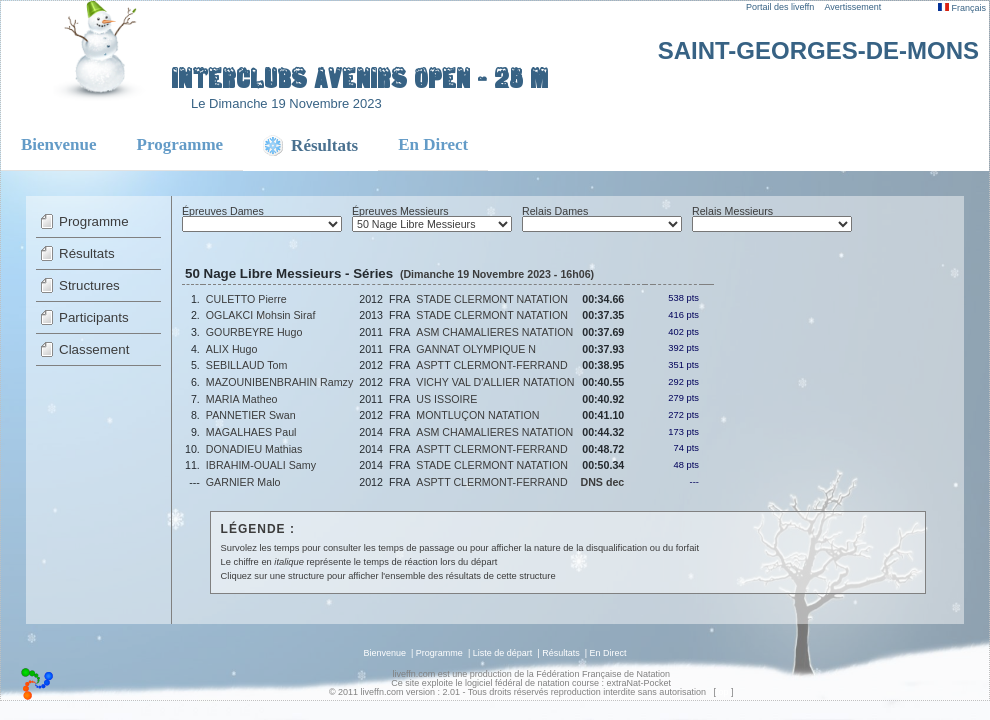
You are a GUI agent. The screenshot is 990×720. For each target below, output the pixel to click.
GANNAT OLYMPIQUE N (476, 349)
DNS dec (602, 482)
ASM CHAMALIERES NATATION (494, 332)
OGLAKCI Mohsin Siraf (261, 315)
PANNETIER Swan (251, 415)
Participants (94, 317)
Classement (94, 349)
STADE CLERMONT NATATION (492, 299)
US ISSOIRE (446, 399)
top (722, 692)
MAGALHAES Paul (251, 432)
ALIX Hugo (232, 349)
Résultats (87, 253)
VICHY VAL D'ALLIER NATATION (495, 382)
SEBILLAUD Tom (247, 365)
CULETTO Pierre (246, 299)
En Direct (433, 144)
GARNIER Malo (243, 482)
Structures (89, 285)
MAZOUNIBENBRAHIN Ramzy (279, 382)
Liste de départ (503, 653)
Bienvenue (59, 144)
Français (962, 8)
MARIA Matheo (242, 399)
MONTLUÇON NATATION (477, 415)
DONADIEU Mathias (254, 449)
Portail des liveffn (780, 7)
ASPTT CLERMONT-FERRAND (491, 365)
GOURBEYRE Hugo (254, 332)
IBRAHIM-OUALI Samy (261, 465)
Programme (180, 144)
